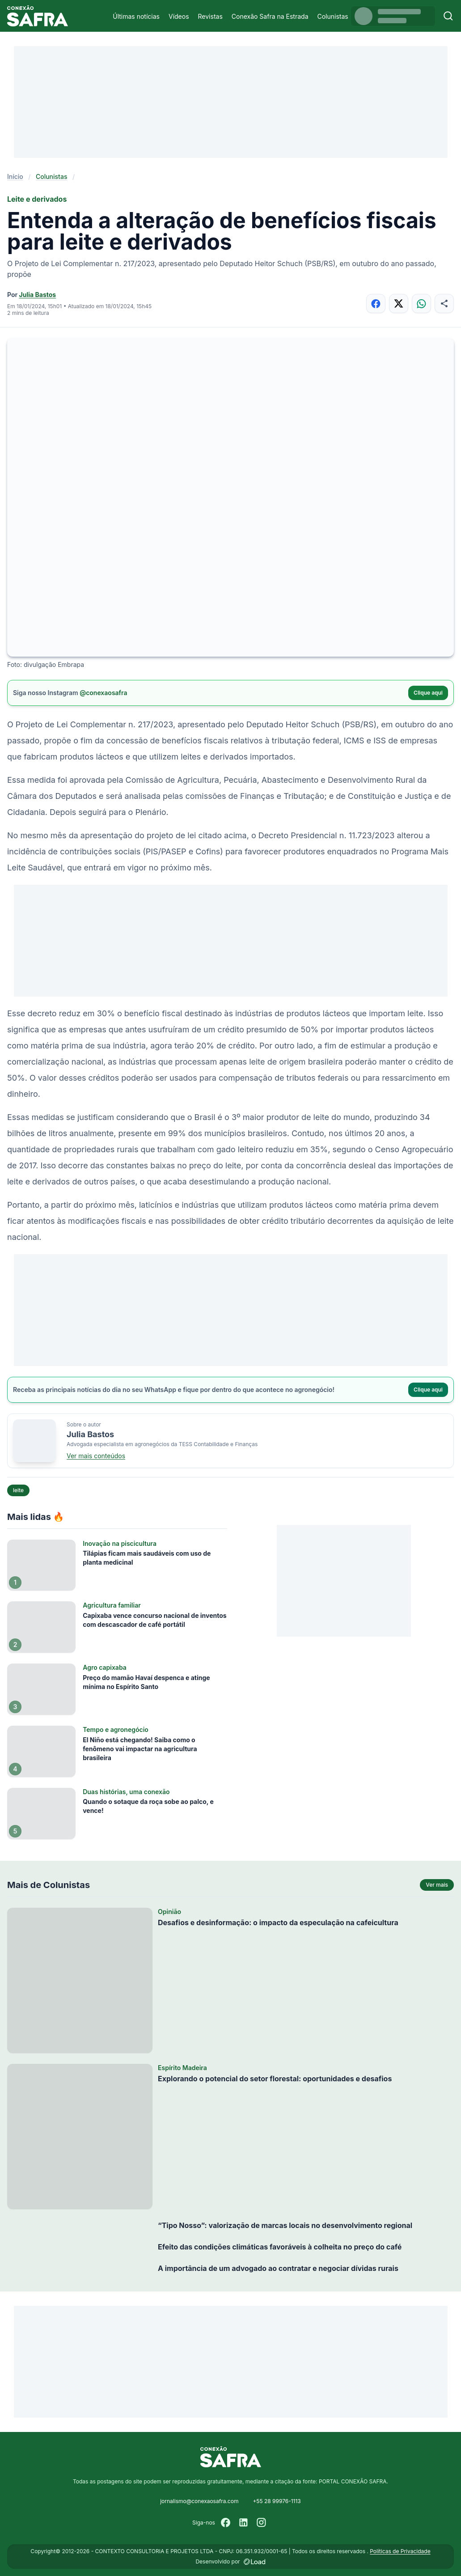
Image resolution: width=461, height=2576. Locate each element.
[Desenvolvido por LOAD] (255, 2562)
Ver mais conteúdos (96, 1456)
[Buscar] (448, 15)
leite (18, 1490)
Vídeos (179, 16)
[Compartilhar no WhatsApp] (421, 303)
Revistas (210, 16)
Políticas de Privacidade (400, 2551)
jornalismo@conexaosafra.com (199, 2501)
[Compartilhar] (444, 303)
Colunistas (332, 16)
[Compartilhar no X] (398, 303)
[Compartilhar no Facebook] (375, 303)
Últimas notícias (136, 16)
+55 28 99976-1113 (276, 2501)
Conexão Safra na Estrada (270, 16)
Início (15, 176)
